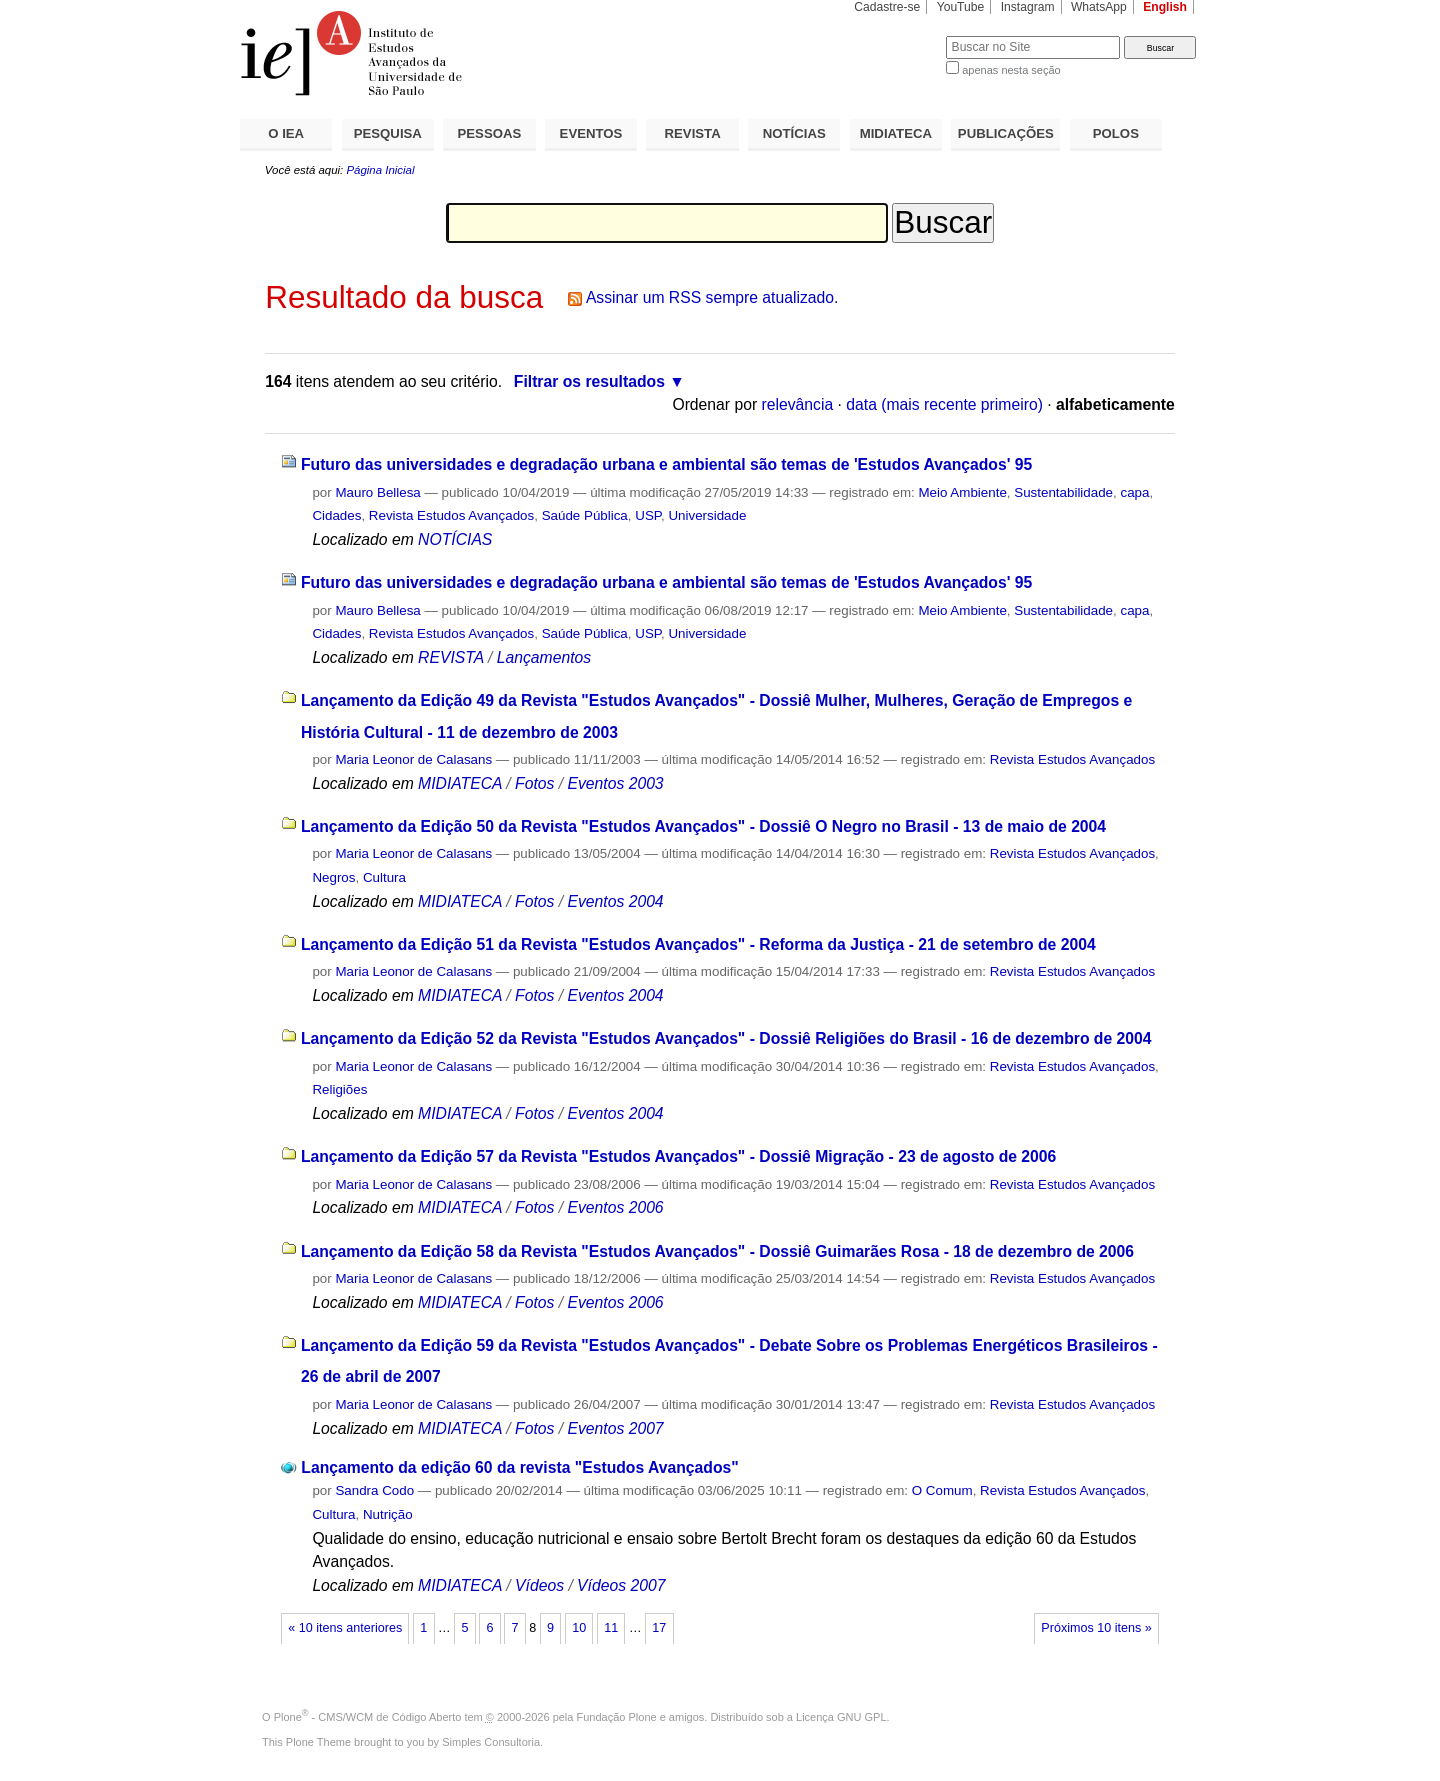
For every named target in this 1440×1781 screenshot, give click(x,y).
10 (579, 1628)
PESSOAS (490, 133)
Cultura (384, 877)
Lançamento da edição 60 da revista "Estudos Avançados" (519, 1467)
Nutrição (388, 1514)
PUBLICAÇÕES (1006, 133)
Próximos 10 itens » (1096, 1628)
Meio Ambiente (962, 492)
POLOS (1116, 133)
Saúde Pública (585, 515)
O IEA (286, 133)
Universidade (707, 515)
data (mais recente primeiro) (944, 404)
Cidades (336, 515)
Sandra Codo (374, 1490)
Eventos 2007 (615, 1428)
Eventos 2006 (615, 1207)
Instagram (1028, 7)
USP (648, 515)
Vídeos (539, 1585)
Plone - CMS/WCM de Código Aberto (368, 1717)
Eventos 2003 (615, 783)
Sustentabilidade (1063, 492)
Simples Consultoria (491, 1742)
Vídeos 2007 (621, 1585)
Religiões (339, 1089)
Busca (897, 35)
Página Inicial (380, 170)
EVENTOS (591, 133)
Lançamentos (544, 657)
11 (611, 1628)
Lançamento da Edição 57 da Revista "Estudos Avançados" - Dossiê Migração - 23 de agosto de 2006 (678, 1156)
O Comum (942, 1490)
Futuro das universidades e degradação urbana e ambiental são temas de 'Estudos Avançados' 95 (666, 464)
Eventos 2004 (615, 901)
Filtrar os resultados (589, 381)
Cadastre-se (887, 7)
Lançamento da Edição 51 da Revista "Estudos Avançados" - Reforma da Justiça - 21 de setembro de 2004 (698, 944)
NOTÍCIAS (794, 133)
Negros (333, 877)
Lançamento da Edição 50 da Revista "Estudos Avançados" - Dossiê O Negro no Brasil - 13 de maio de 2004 (703, 826)
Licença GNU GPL (841, 1717)
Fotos (534, 783)
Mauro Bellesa (377, 492)
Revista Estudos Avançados (451, 515)
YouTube (961, 7)
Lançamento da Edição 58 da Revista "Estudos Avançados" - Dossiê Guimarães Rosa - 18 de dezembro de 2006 (717, 1251)
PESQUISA (388, 133)
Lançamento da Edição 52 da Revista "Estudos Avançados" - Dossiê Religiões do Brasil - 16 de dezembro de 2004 (726, 1038)
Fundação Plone (617, 1717)
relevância (798, 404)
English (1165, 7)
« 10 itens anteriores (345, 1628)
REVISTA (693, 133)
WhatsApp (1099, 7)
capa (1134, 492)
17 (659, 1628)
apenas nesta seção (1011, 70)
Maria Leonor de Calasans (413, 759)
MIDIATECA (896, 133)
